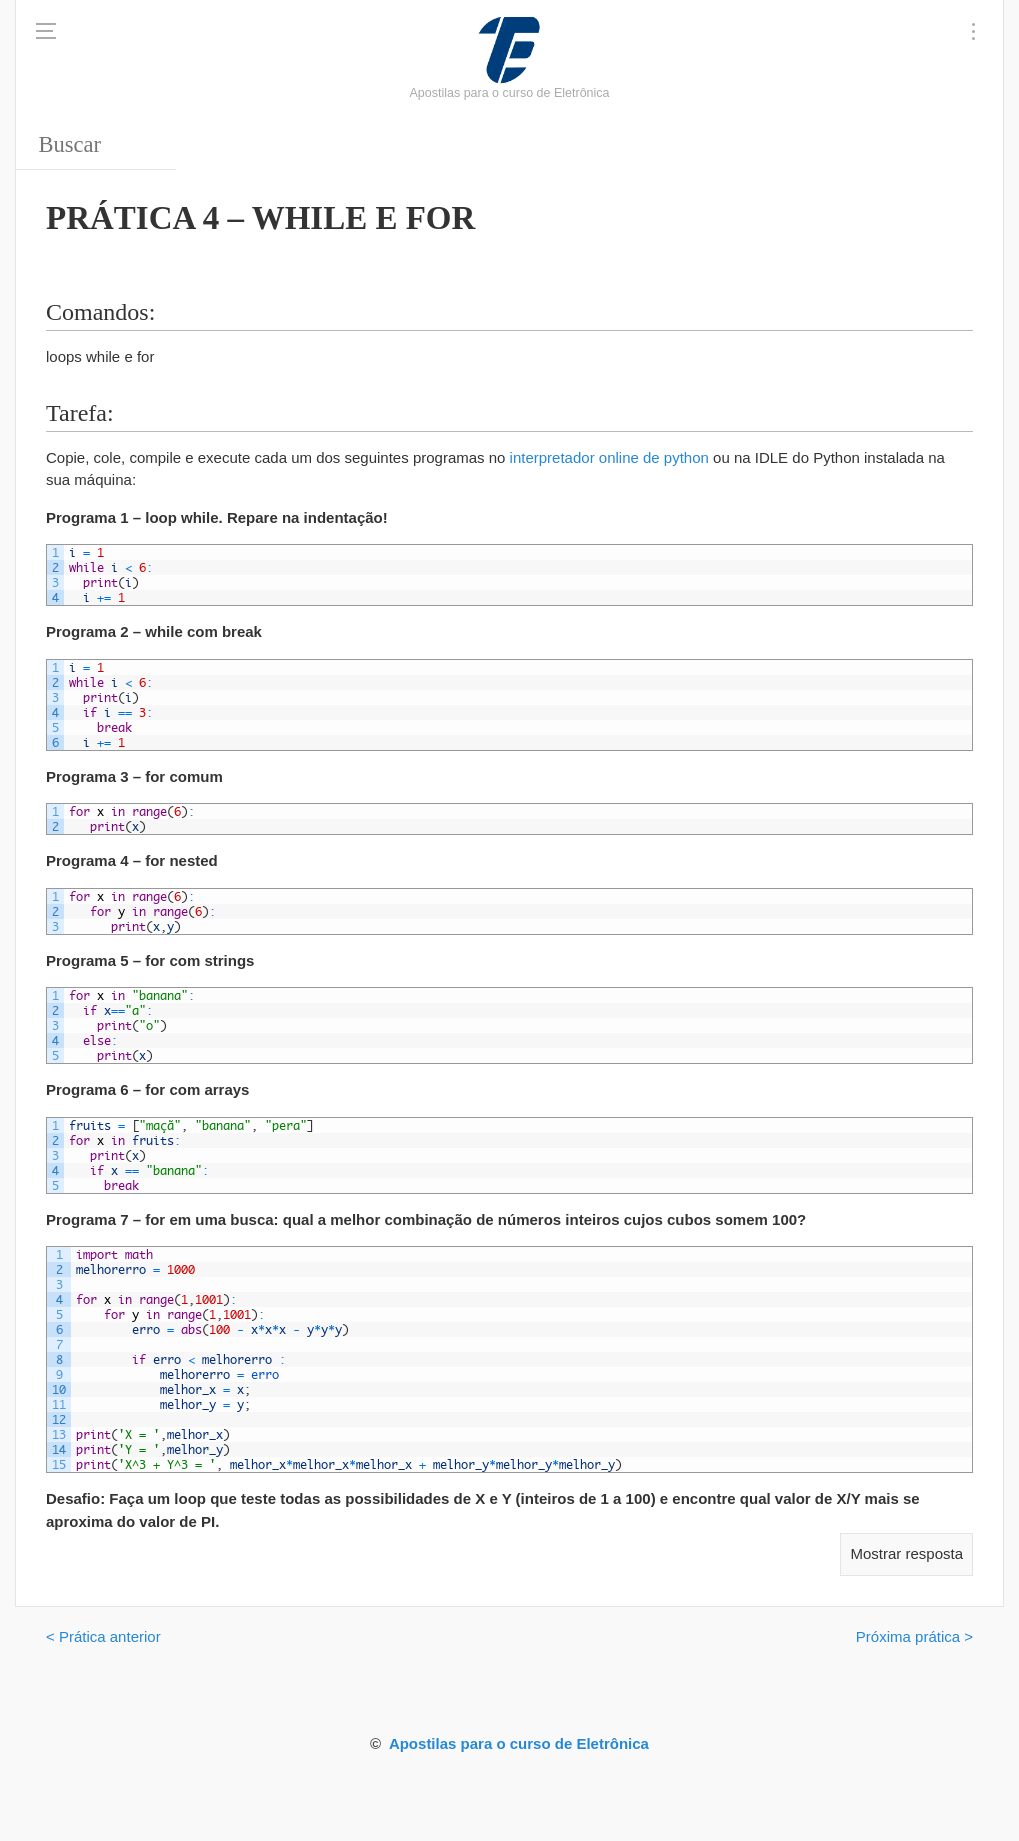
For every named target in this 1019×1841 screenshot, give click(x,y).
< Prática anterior (103, 1636)
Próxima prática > (914, 1636)
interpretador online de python (609, 457)
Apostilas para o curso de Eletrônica (519, 1743)
